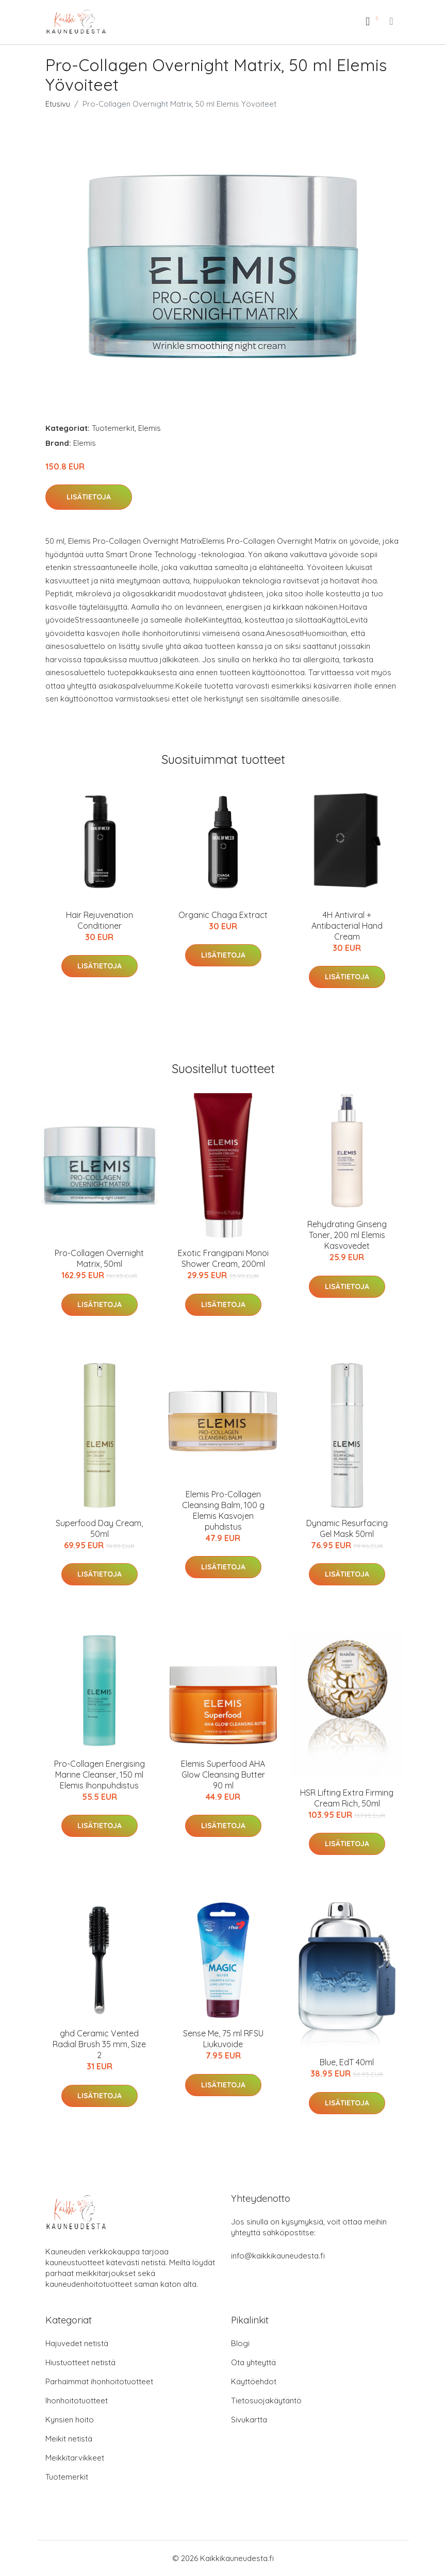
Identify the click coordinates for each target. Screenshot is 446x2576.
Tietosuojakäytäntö (266, 2400)
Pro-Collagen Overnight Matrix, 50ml (99, 1258)
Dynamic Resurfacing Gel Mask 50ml (347, 1528)
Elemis (149, 428)
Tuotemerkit (113, 428)
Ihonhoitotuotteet (76, 2400)
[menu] (392, 21)
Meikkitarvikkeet (74, 2458)
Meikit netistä (68, 2439)
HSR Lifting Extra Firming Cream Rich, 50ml (346, 1798)
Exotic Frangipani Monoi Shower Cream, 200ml (223, 1258)
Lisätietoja (89, 496)
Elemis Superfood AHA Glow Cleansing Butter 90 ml (223, 1775)
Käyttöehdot (253, 2381)
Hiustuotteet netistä (80, 2362)
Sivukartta (249, 2419)
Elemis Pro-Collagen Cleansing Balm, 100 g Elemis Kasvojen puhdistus (223, 1510)
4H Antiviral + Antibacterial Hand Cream (347, 926)
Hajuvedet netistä (76, 2343)
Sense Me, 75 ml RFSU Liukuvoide (223, 2038)
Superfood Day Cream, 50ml (99, 1528)
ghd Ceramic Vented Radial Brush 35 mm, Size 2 (99, 2044)
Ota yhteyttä (253, 2362)
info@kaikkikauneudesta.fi (278, 2256)
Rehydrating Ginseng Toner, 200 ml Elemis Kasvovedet (347, 1235)
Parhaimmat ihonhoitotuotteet (99, 2381)
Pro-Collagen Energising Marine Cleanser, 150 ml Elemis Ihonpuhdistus (99, 1775)
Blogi (240, 2343)
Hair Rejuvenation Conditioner (99, 920)
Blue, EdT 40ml (347, 2062)
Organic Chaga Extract (223, 915)
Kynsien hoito (69, 2419)
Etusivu (57, 104)
